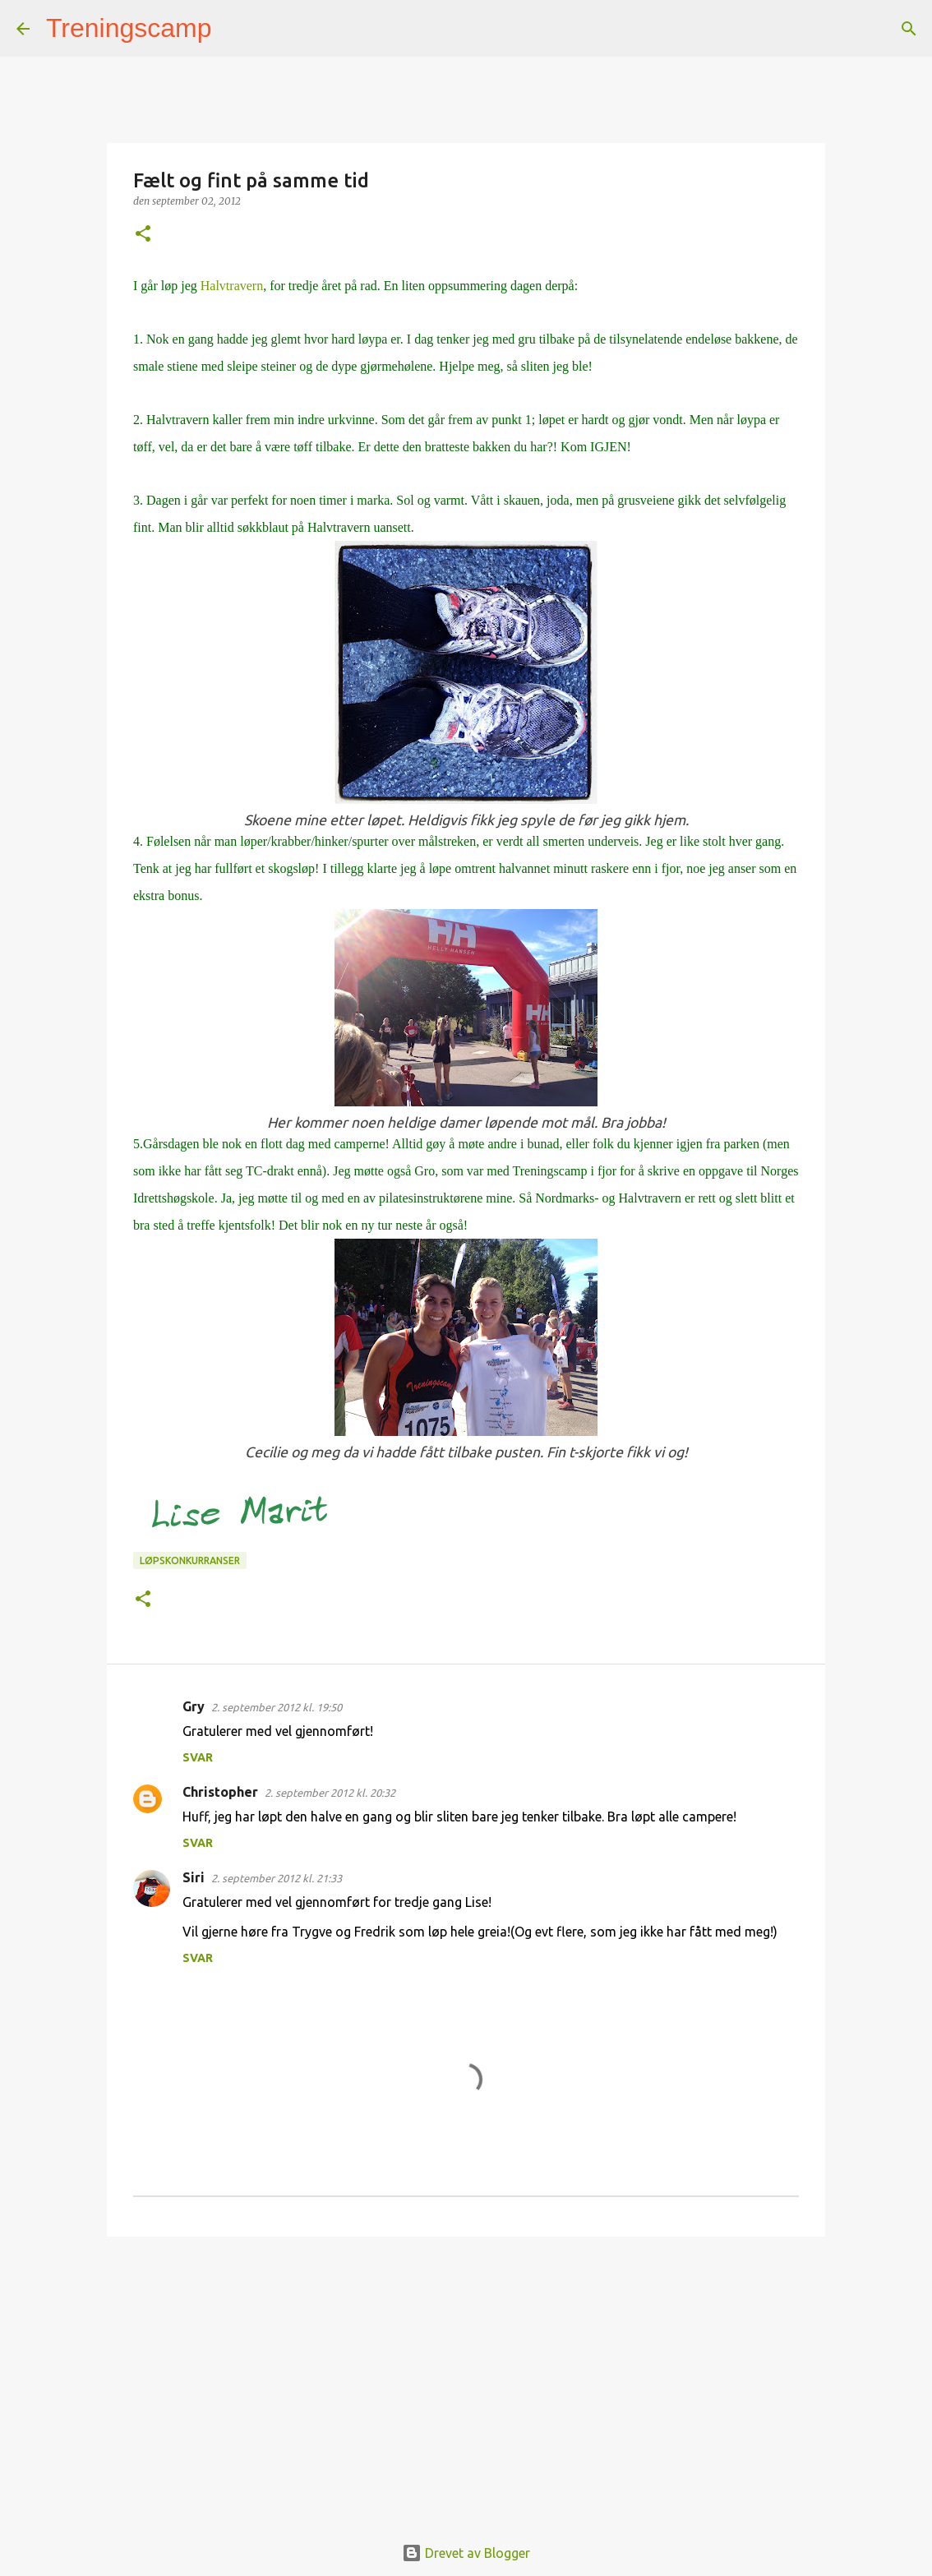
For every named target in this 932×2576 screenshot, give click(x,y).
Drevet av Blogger (466, 2553)
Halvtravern (232, 286)
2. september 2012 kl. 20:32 (330, 1792)
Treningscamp (129, 28)
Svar (197, 1757)
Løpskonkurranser (190, 1560)
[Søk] (235, 28)
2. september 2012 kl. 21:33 (276, 1878)
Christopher (220, 1791)
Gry (193, 1706)
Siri (193, 1877)
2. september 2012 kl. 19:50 (276, 1707)
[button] (143, 235)
